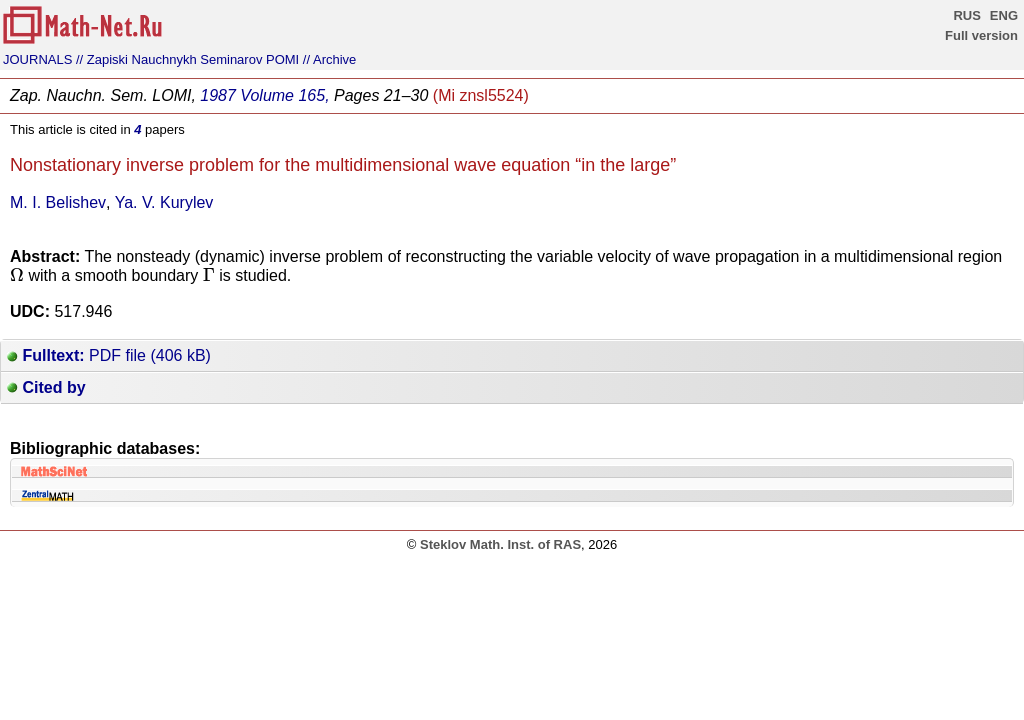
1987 (218, 95)
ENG (1004, 15)
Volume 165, (284, 95)
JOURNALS (37, 59)
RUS (966, 15)
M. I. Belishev (58, 202)
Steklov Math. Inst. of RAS (500, 544)
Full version (981, 35)
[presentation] (17, 274)
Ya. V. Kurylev (164, 202)
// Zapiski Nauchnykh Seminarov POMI (187, 59)
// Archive (329, 59)
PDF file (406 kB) (109, 355)
